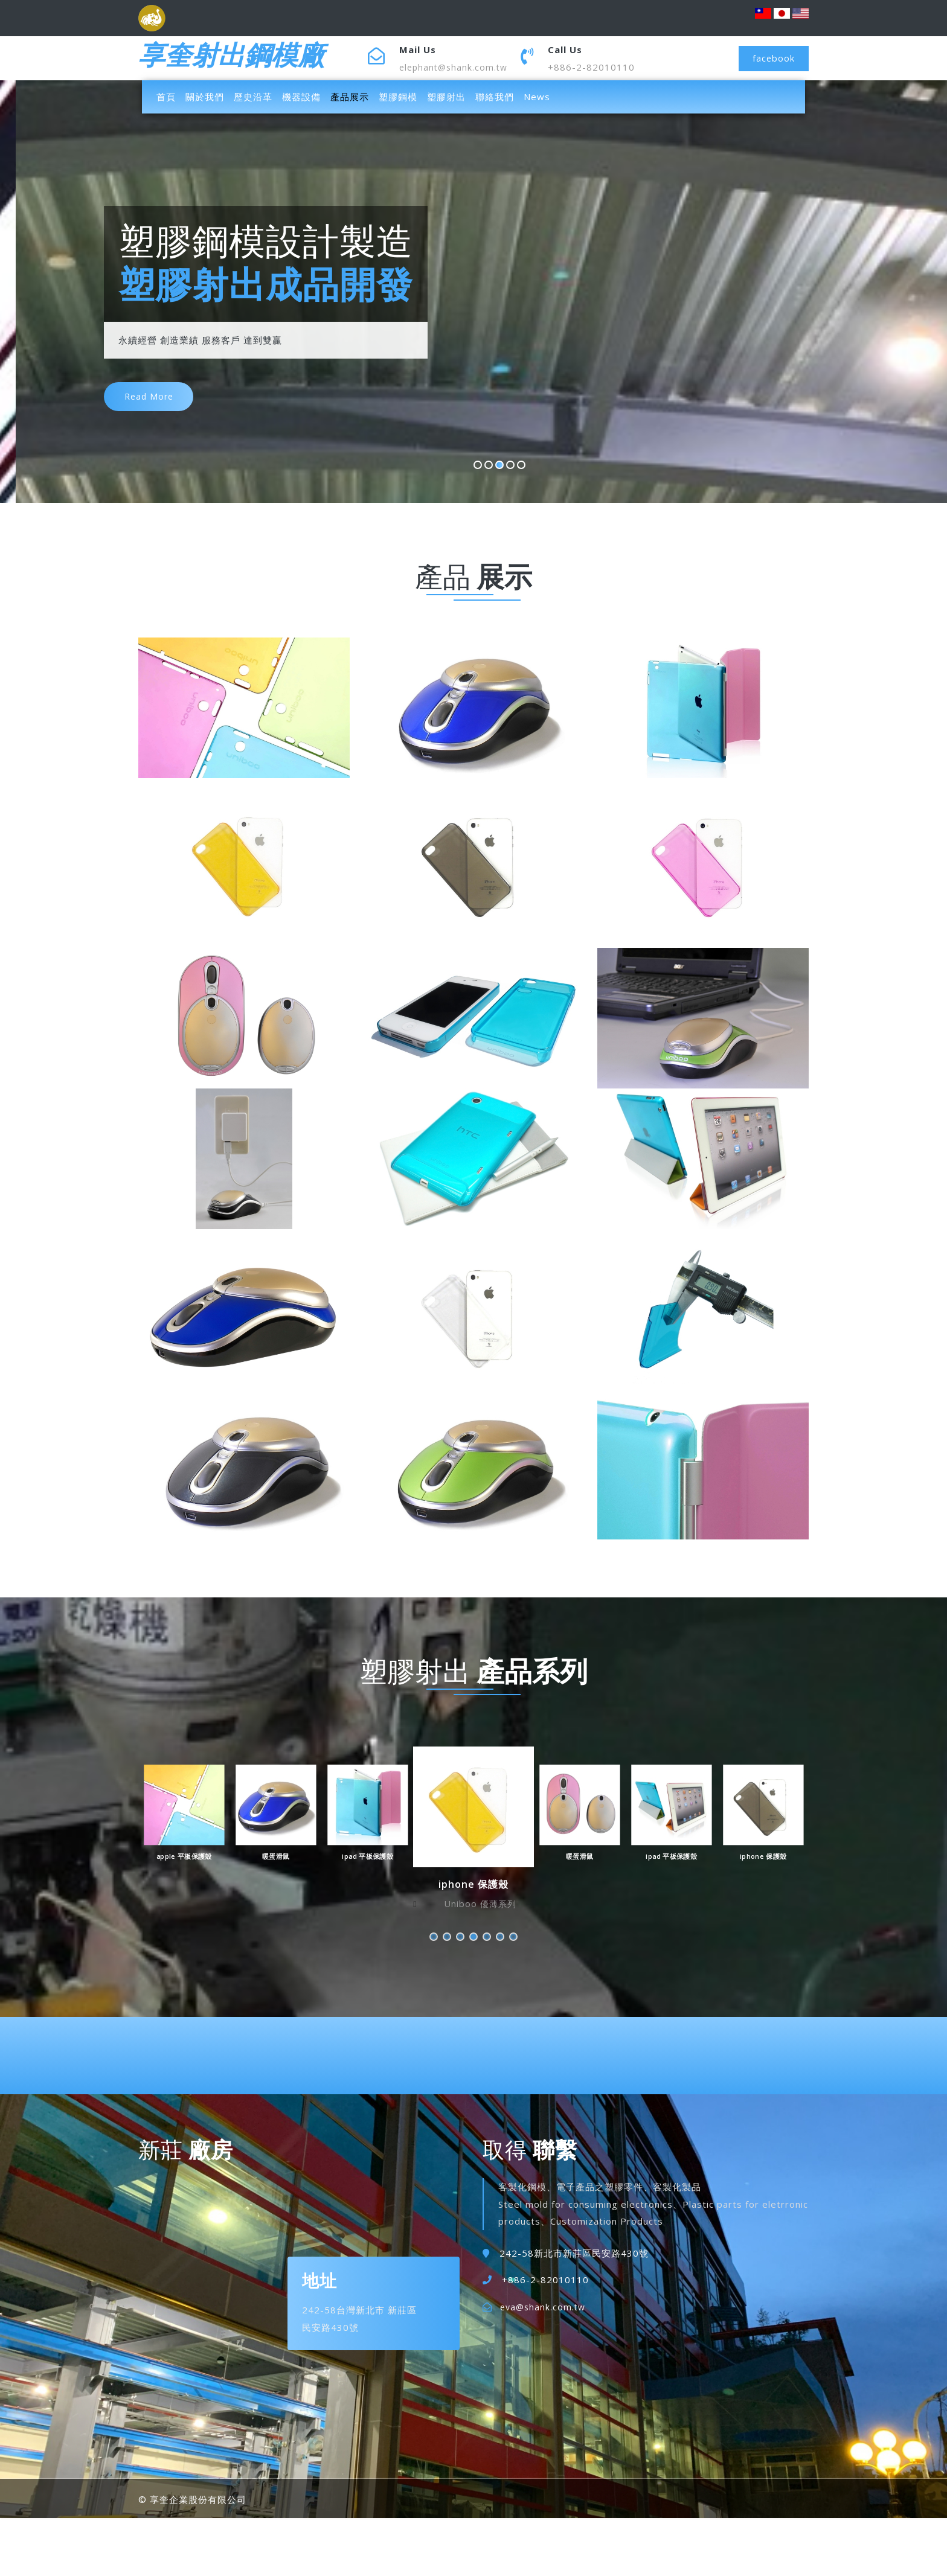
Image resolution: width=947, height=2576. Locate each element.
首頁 (168, 96)
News (537, 97)
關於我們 (204, 97)
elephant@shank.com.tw (455, 67)
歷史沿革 (253, 97)
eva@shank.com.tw (544, 2307)
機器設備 (301, 97)
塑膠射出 (446, 97)
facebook (772, 58)
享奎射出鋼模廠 (239, 58)
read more (152, 403)
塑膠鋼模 (398, 97)
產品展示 (349, 97)
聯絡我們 (494, 97)
